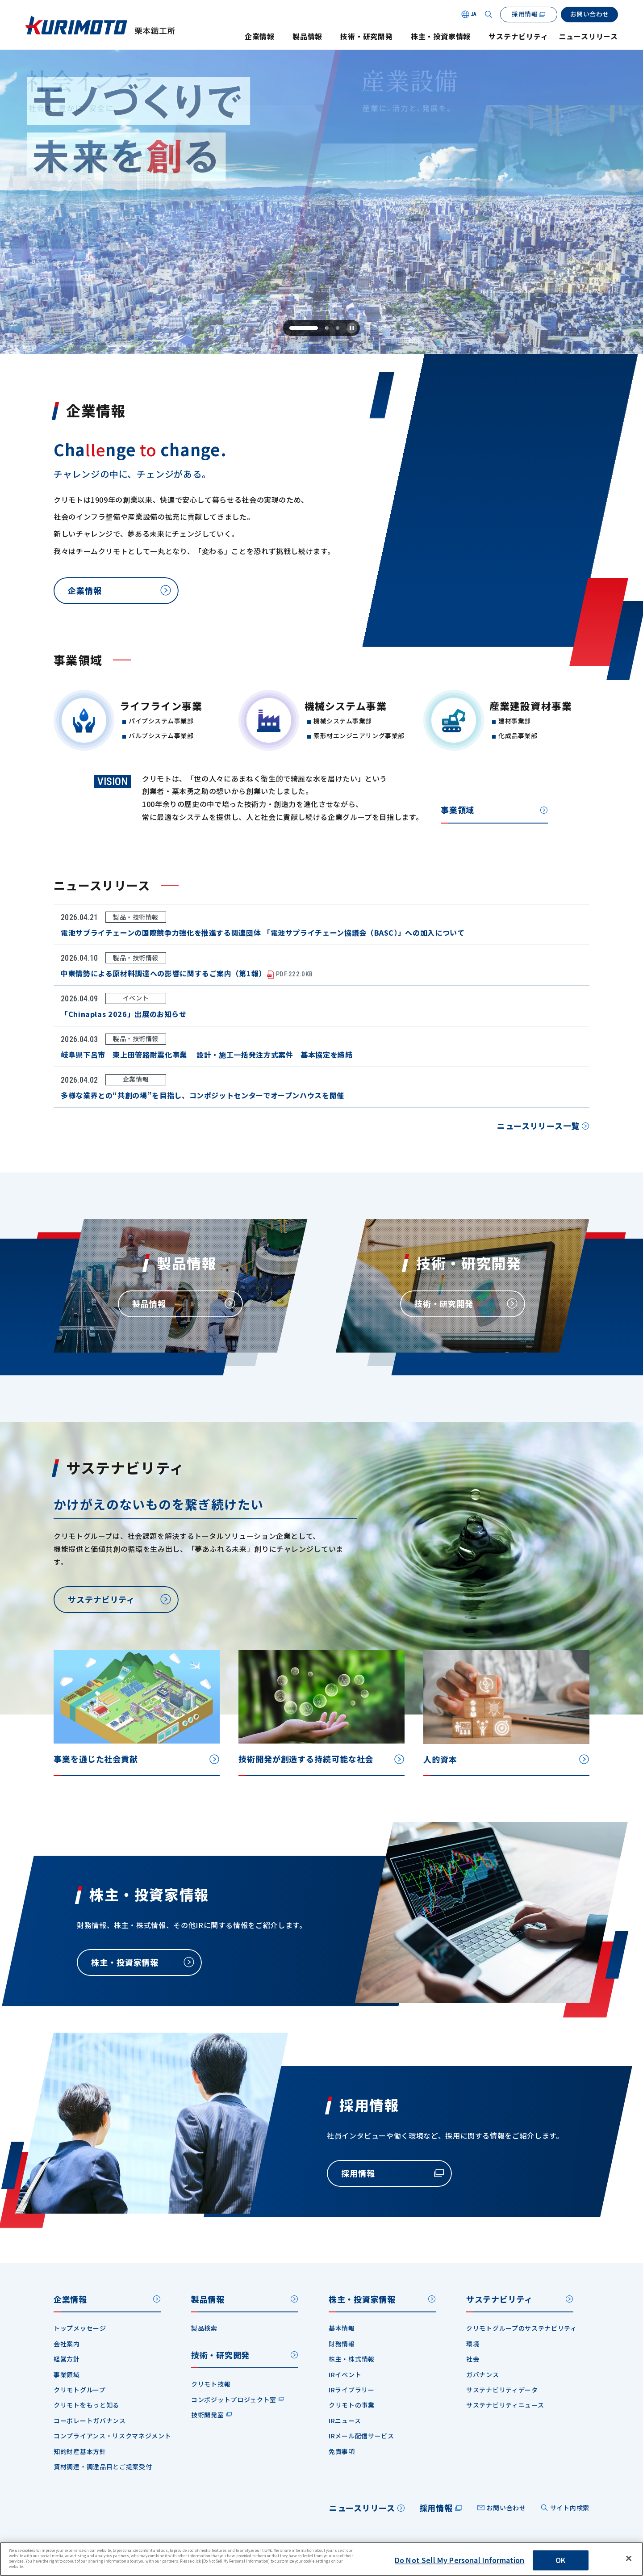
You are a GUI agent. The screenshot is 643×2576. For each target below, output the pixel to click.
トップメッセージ (80, 2328)
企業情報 (260, 36)
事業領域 (457, 813)
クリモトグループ (80, 2389)
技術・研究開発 (366, 36)
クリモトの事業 (352, 2404)
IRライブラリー (352, 2389)
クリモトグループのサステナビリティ (521, 2328)
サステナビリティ (518, 36)
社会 (472, 2358)
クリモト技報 (210, 2383)
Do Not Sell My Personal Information (460, 2560)
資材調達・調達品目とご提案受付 (103, 2466)
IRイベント (345, 2374)
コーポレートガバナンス (90, 2420)
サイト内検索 (569, 2507)
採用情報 (436, 2507)
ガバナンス (482, 2374)
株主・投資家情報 (441, 36)
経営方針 (67, 2358)
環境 (472, 2343)
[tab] (302, 328)
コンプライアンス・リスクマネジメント (112, 2435)
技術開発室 (207, 2414)
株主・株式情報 (352, 2358)
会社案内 (67, 2343)
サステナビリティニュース (505, 2404)
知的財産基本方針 (80, 2451)
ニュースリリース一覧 (538, 1129)
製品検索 (204, 2328)
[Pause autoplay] (352, 328)
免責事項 (342, 2451)
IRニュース (345, 2420)
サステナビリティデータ (502, 2389)
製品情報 (307, 36)
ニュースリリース (588, 36)
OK (560, 2560)
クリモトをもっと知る (86, 2404)
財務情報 (342, 2343)
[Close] (629, 2558)
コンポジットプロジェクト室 (233, 2399)
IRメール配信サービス (361, 2435)
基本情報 (342, 2328)
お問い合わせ (506, 2507)
